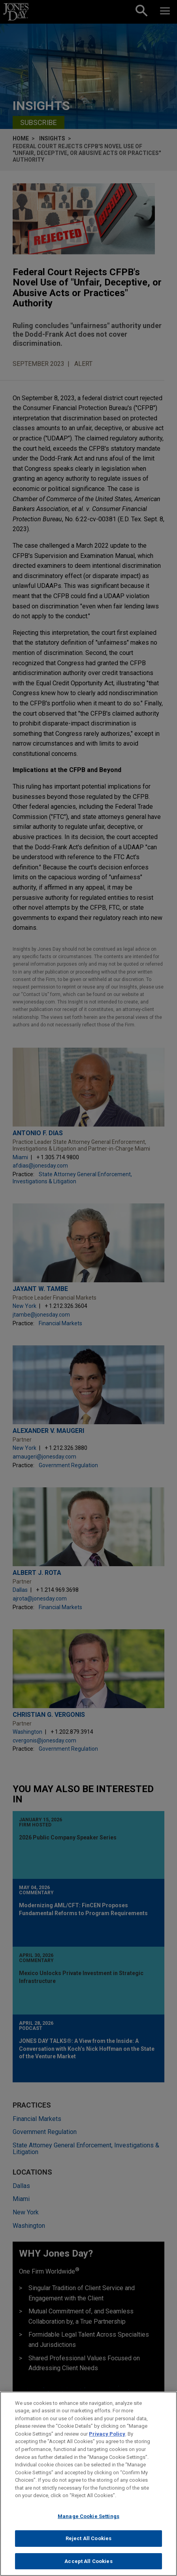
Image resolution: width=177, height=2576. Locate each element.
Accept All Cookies (88, 2566)
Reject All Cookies (88, 2544)
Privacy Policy (107, 2439)
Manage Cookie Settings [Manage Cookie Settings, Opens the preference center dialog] (88, 2521)
